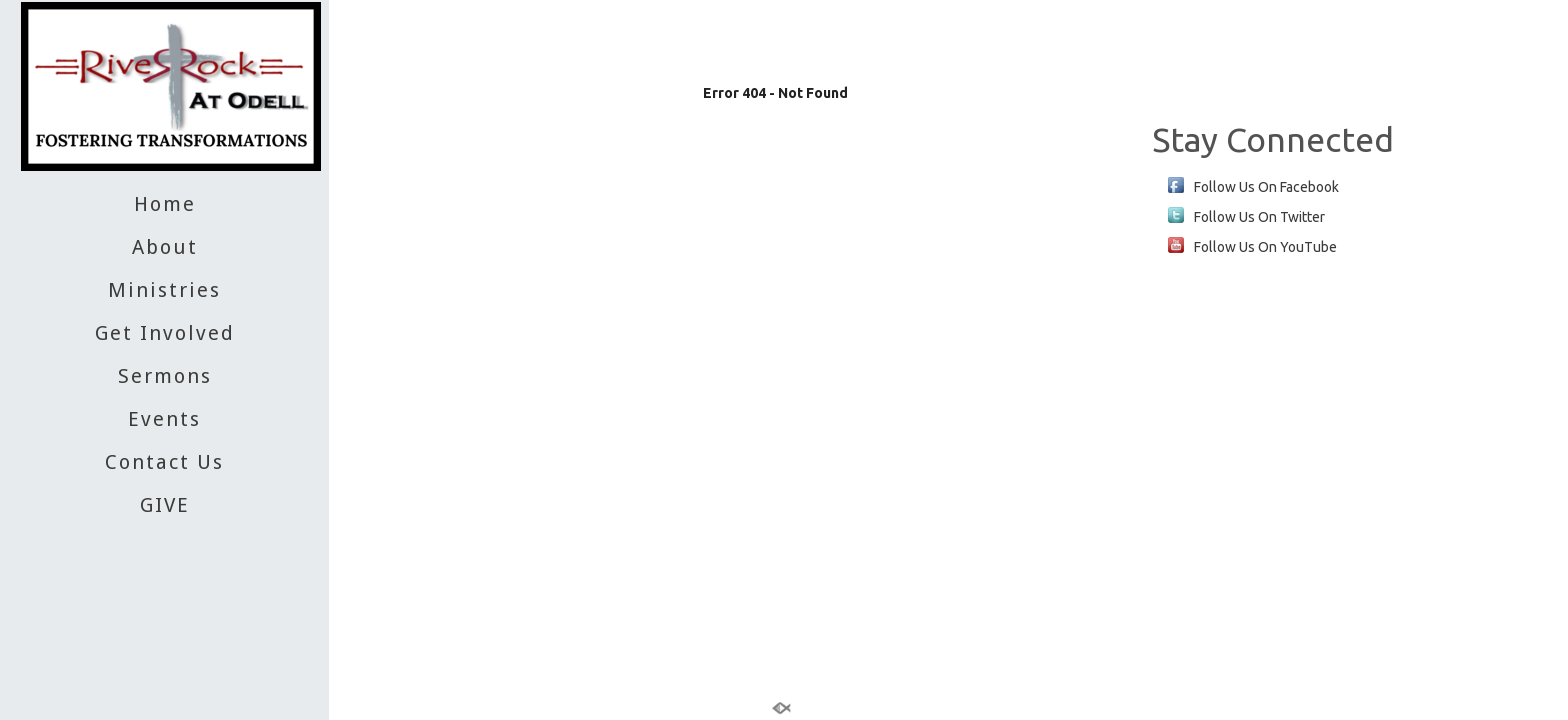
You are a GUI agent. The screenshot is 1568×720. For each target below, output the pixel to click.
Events (164, 419)
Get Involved (165, 333)
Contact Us (164, 462)
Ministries (164, 290)
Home (165, 204)
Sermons (165, 376)
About (165, 247)
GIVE (165, 505)
